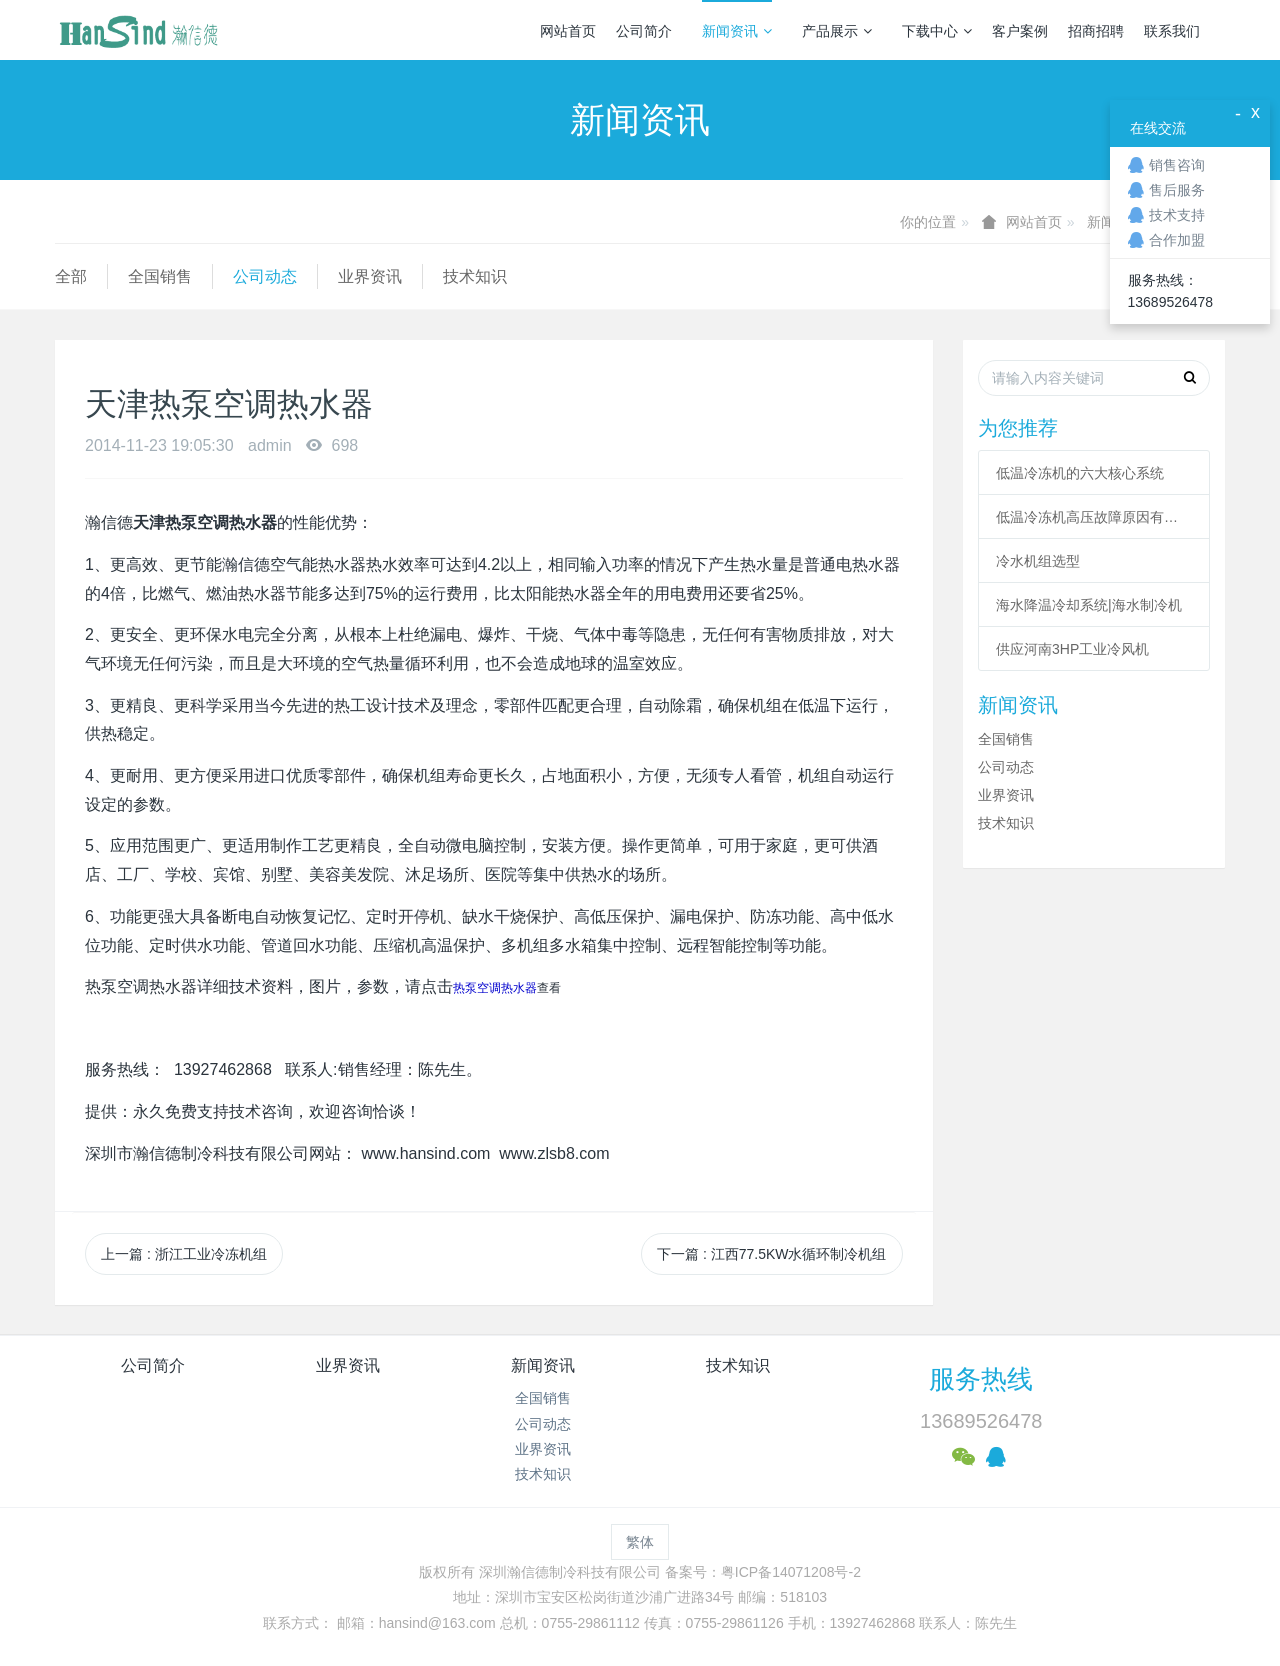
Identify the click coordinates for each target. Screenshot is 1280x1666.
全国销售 (160, 276)
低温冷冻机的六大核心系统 (1080, 473)
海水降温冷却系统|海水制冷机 (1089, 605)
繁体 (640, 1542)
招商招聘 (1096, 31)
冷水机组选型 (1038, 561)
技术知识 (475, 276)
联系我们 (1172, 31)
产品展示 (837, 31)
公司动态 (265, 276)
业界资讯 (370, 276)
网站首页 (568, 31)
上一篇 (184, 1254)
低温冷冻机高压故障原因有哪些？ (1094, 517)
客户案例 (1020, 31)
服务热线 (981, 1379)
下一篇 (771, 1254)
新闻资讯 (737, 31)
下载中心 (937, 31)
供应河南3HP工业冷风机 (1072, 649)
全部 (71, 276)
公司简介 (644, 31)
